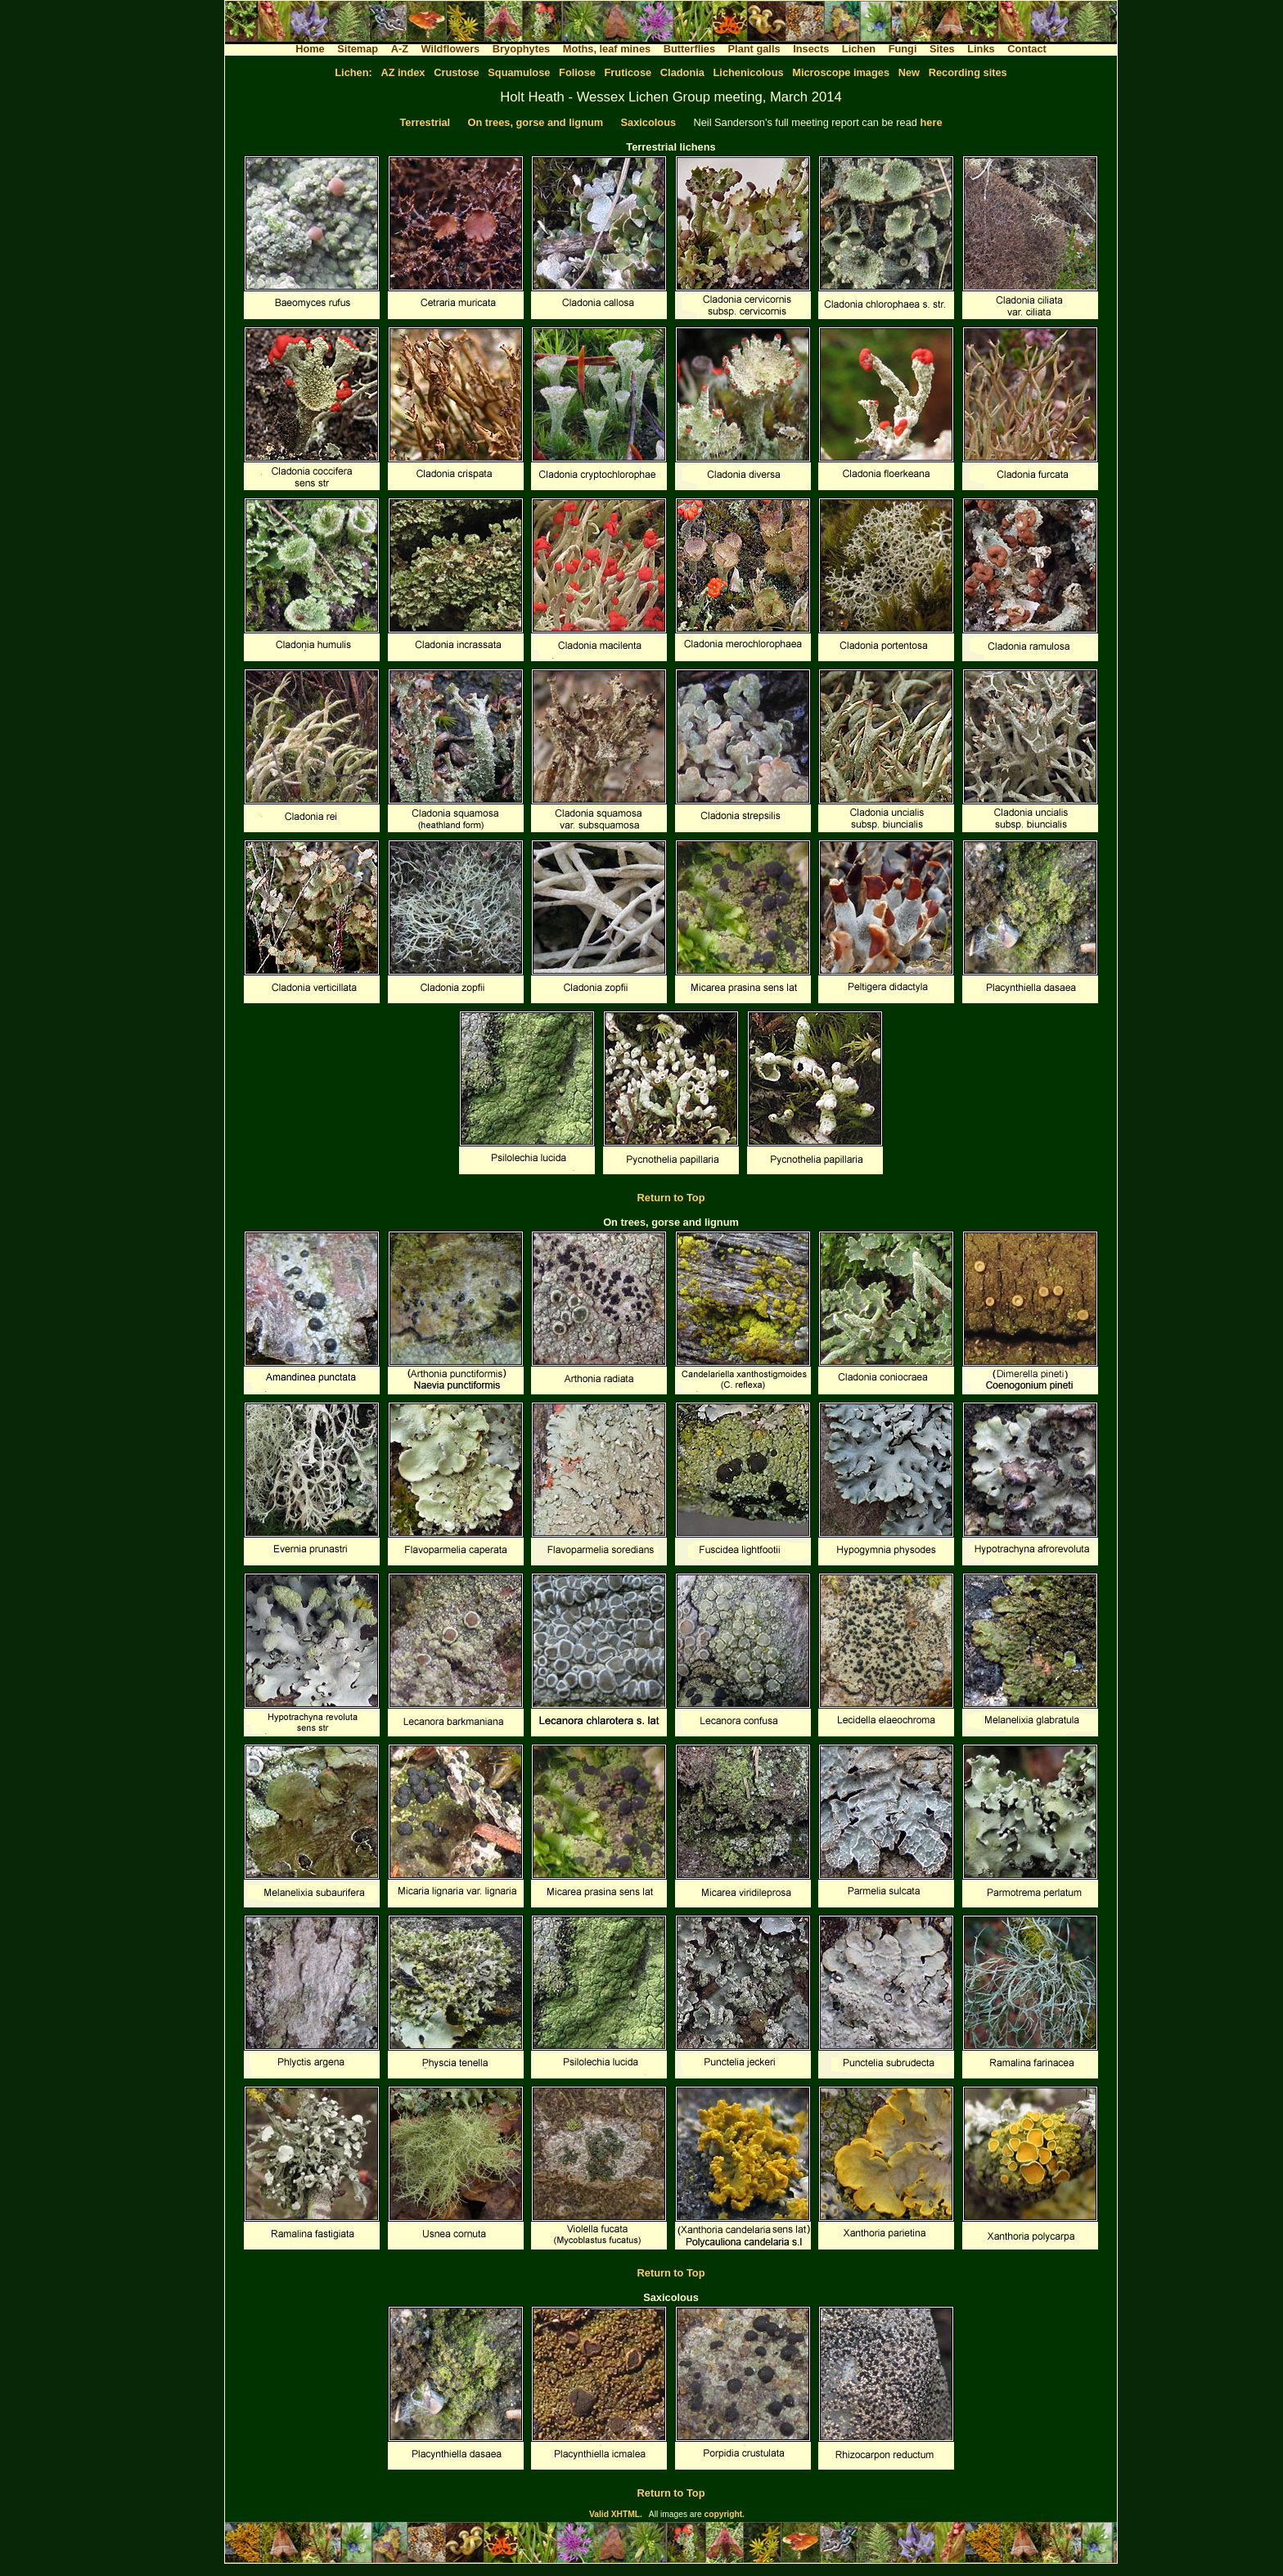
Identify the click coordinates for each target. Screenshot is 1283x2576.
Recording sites (968, 72)
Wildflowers (450, 49)
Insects (811, 49)
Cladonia (682, 72)
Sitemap (357, 49)
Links (980, 49)
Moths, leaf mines (607, 49)
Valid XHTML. (615, 2514)
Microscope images (840, 72)
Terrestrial (425, 122)
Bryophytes (521, 49)
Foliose (577, 72)
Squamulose (519, 72)
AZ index (402, 72)
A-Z (399, 49)
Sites (942, 49)
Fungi (903, 49)
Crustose (456, 72)
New (909, 72)
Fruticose (628, 72)
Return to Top (671, 1197)
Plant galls (754, 49)
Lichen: (353, 72)
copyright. (725, 2514)
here (931, 122)
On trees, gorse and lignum (536, 122)
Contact (1027, 49)
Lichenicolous (749, 72)
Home (310, 49)
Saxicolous (649, 122)
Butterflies (689, 49)
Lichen (859, 49)
